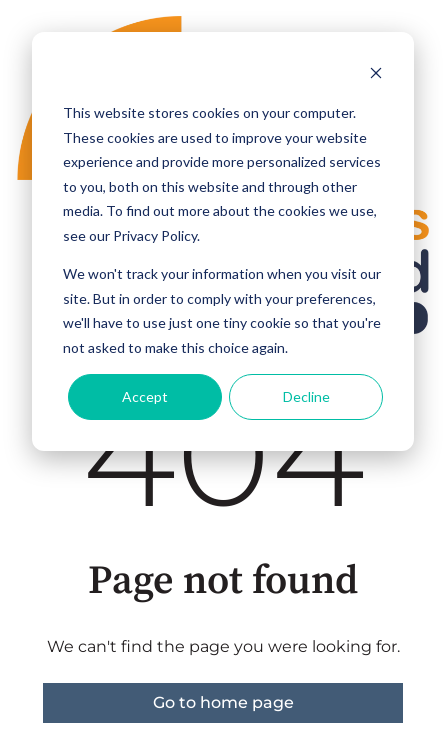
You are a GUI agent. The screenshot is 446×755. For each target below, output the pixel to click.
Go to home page (223, 702)
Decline (306, 396)
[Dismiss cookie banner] (376, 75)
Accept (145, 396)
